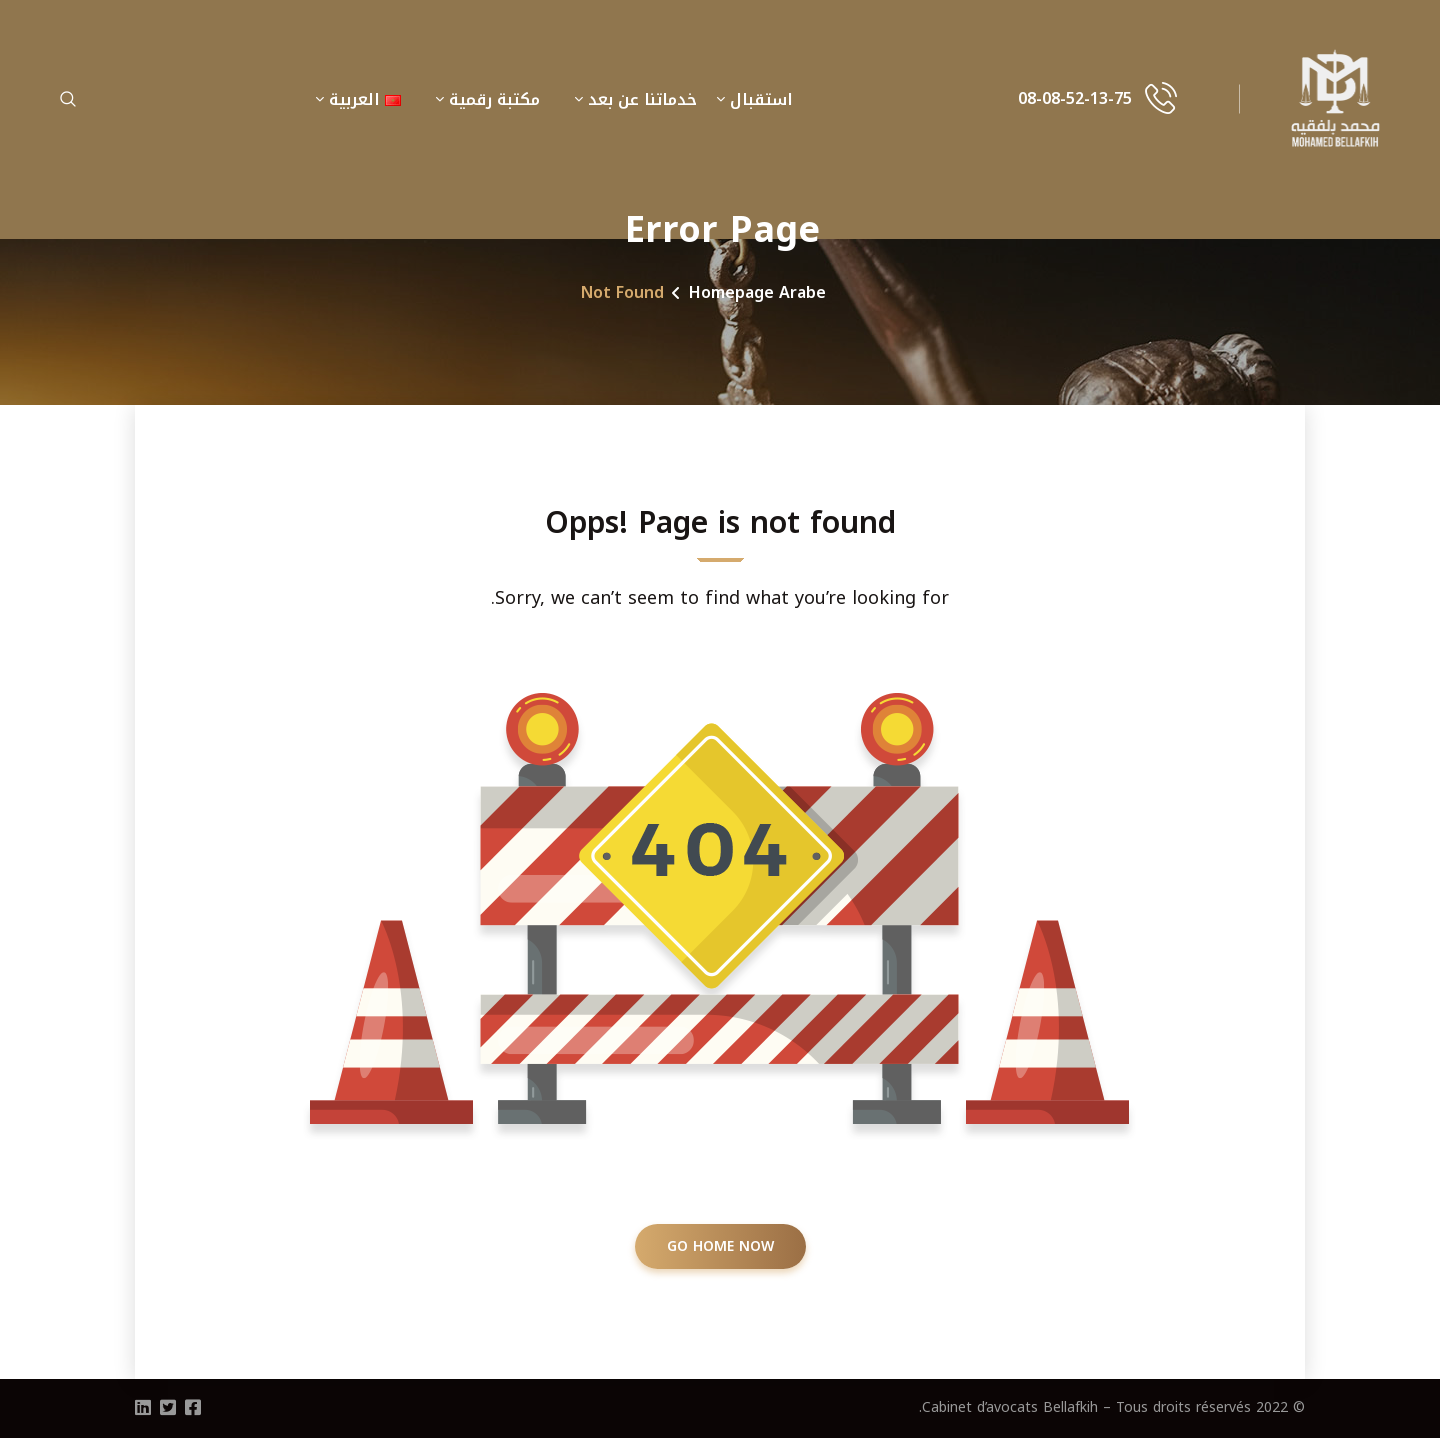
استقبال (761, 99)
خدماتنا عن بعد (642, 99)
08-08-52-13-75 (1075, 99)
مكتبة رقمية (494, 99)
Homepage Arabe (757, 292)
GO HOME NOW (720, 1246)
